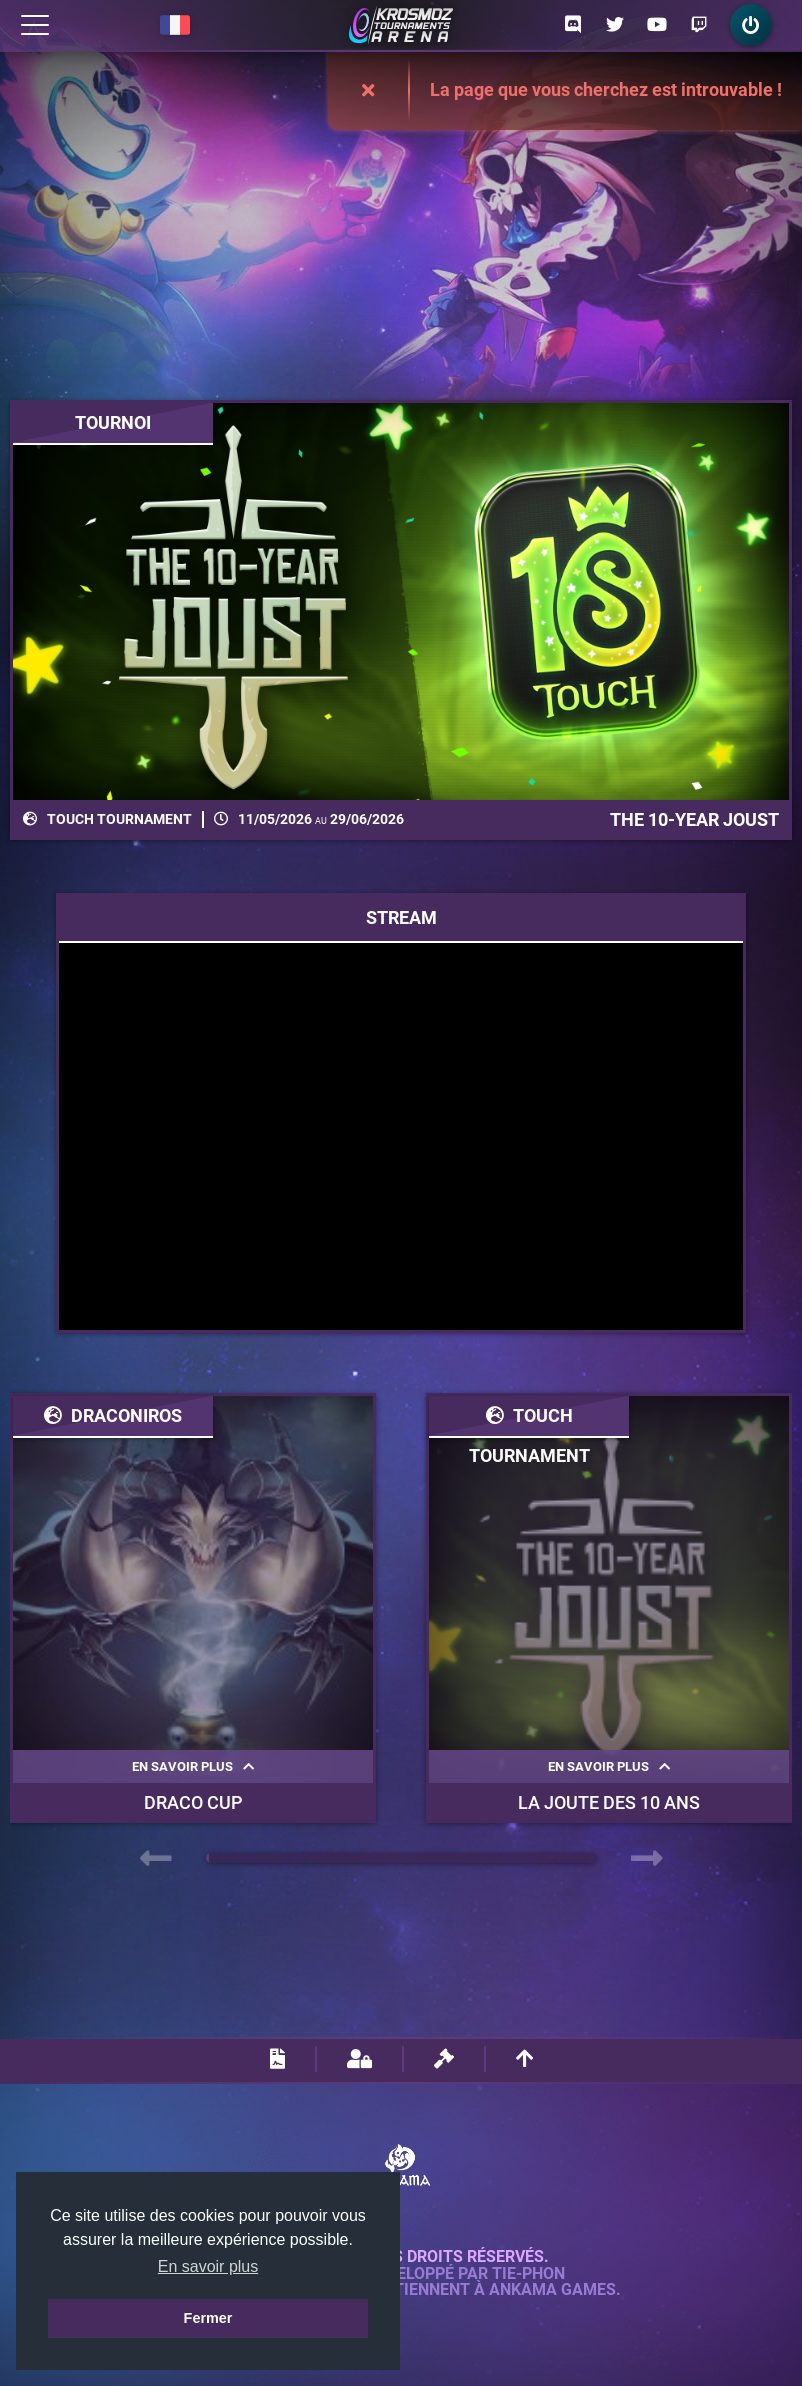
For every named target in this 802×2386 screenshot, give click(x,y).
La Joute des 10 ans (609, 1802)
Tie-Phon (528, 2274)
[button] (207, 1858)
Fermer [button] (208, 2318)
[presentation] (156, 1859)
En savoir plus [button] (208, 2266)
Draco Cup (193, 1802)
